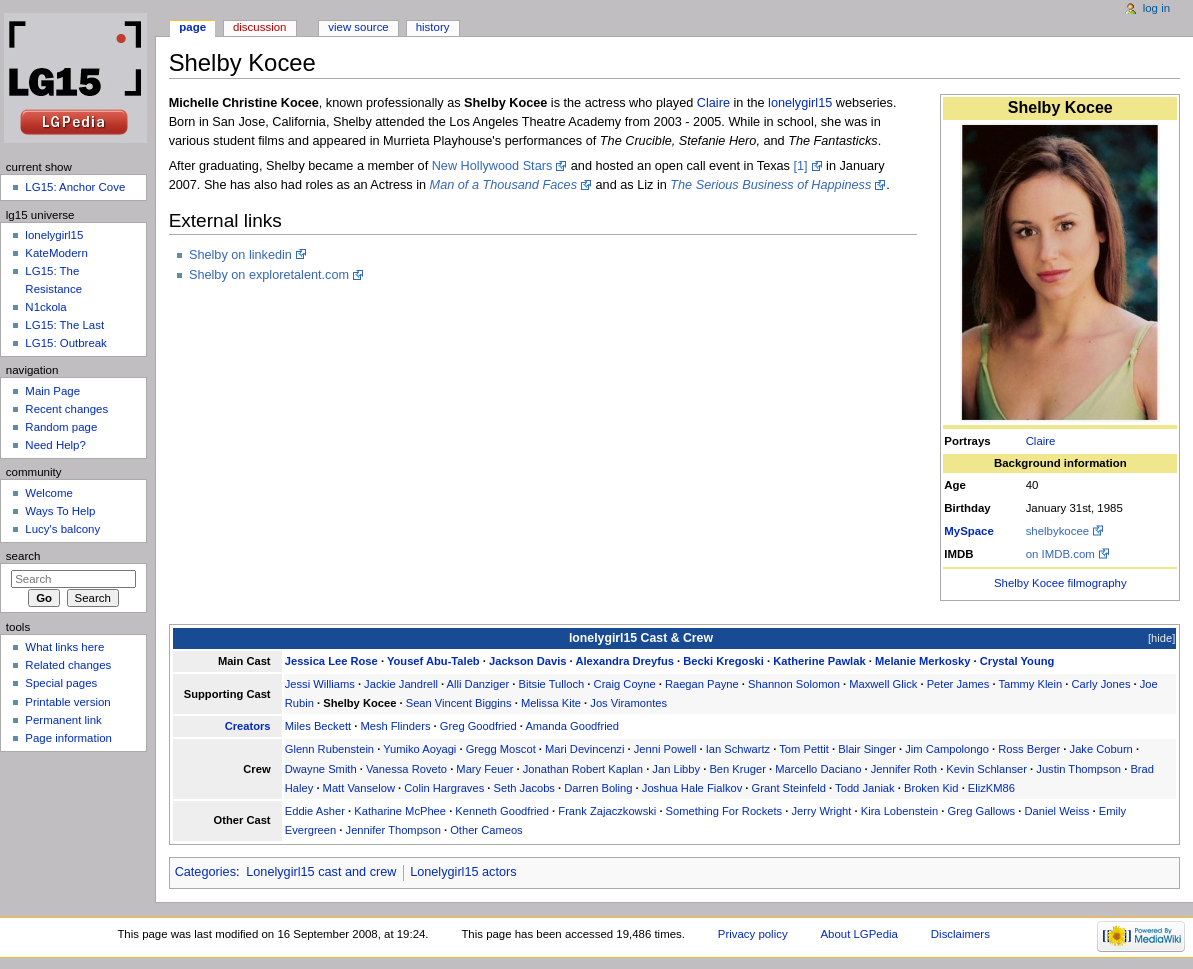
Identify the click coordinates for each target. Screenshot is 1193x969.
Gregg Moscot (501, 749)
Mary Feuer (484, 769)
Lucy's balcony (62, 529)
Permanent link (63, 720)
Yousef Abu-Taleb (433, 661)
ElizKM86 (991, 788)
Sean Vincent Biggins (459, 703)
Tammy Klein (1030, 684)
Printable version (67, 702)
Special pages (61, 683)
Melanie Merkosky (923, 661)
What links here (64, 647)
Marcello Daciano (818, 769)
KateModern (56, 253)
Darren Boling (598, 788)
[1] (800, 166)
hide (1161, 638)
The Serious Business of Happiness (770, 185)
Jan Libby (676, 769)
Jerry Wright (821, 811)
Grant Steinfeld (789, 788)
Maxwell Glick (883, 684)
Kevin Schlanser (986, 769)
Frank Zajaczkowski (607, 811)
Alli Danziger (478, 684)
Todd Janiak (865, 788)
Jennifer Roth (904, 769)
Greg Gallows (982, 811)
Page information (68, 738)
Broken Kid (931, 788)
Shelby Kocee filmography (1060, 583)
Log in (1156, 8)
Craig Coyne (625, 684)
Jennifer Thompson (393, 830)
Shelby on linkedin (240, 255)
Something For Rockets (724, 811)
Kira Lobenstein (900, 811)
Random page (61, 427)
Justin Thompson (1078, 769)
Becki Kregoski (723, 661)
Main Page (52, 391)
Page (192, 27)
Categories (205, 872)
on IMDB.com (1060, 554)
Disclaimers (960, 934)
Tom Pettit (804, 749)
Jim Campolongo (947, 749)
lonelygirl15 (800, 103)
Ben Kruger (737, 769)
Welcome (49, 493)
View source (358, 27)
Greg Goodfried (478, 726)
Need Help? (55, 445)
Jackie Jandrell (401, 684)
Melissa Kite (551, 703)
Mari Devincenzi (584, 749)
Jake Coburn (1101, 749)
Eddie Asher (315, 811)
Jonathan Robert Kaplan (583, 769)
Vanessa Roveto (406, 769)
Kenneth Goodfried (502, 811)
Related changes (68, 665)
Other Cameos (486, 830)
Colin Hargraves (444, 788)
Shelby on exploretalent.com (269, 275)
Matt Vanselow (359, 788)
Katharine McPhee (400, 811)
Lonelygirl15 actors (463, 872)
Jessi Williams (320, 684)
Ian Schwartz (738, 749)
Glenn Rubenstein (329, 749)
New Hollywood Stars (492, 166)
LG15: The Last (64, 325)
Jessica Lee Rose (331, 661)
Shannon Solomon (794, 684)
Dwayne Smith (321, 769)
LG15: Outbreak (66, 343)
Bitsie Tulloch (552, 684)
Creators (248, 726)
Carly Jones (1101, 684)
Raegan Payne (702, 684)
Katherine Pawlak (819, 661)
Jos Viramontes (628, 703)
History (433, 27)
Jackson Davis (528, 661)
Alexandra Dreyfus (624, 661)
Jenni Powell (665, 749)
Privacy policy (753, 934)
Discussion (259, 27)
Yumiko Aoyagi (419, 749)
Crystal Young (1017, 661)
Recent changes (66, 409)
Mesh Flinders (395, 726)
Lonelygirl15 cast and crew (321, 872)
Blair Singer (867, 749)
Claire (1041, 441)
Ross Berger (1029, 749)
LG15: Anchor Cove (75, 187)
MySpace (969, 531)
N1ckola (45, 307)
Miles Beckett (318, 726)
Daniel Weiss (1056, 811)
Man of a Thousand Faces (503, 185)
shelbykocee (1058, 531)
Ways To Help (60, 511)
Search (23, 556)
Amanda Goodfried (572, 726)
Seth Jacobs (524, 788)
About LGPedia (858, 934)
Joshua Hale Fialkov (692, 788)
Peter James (958, 684)
